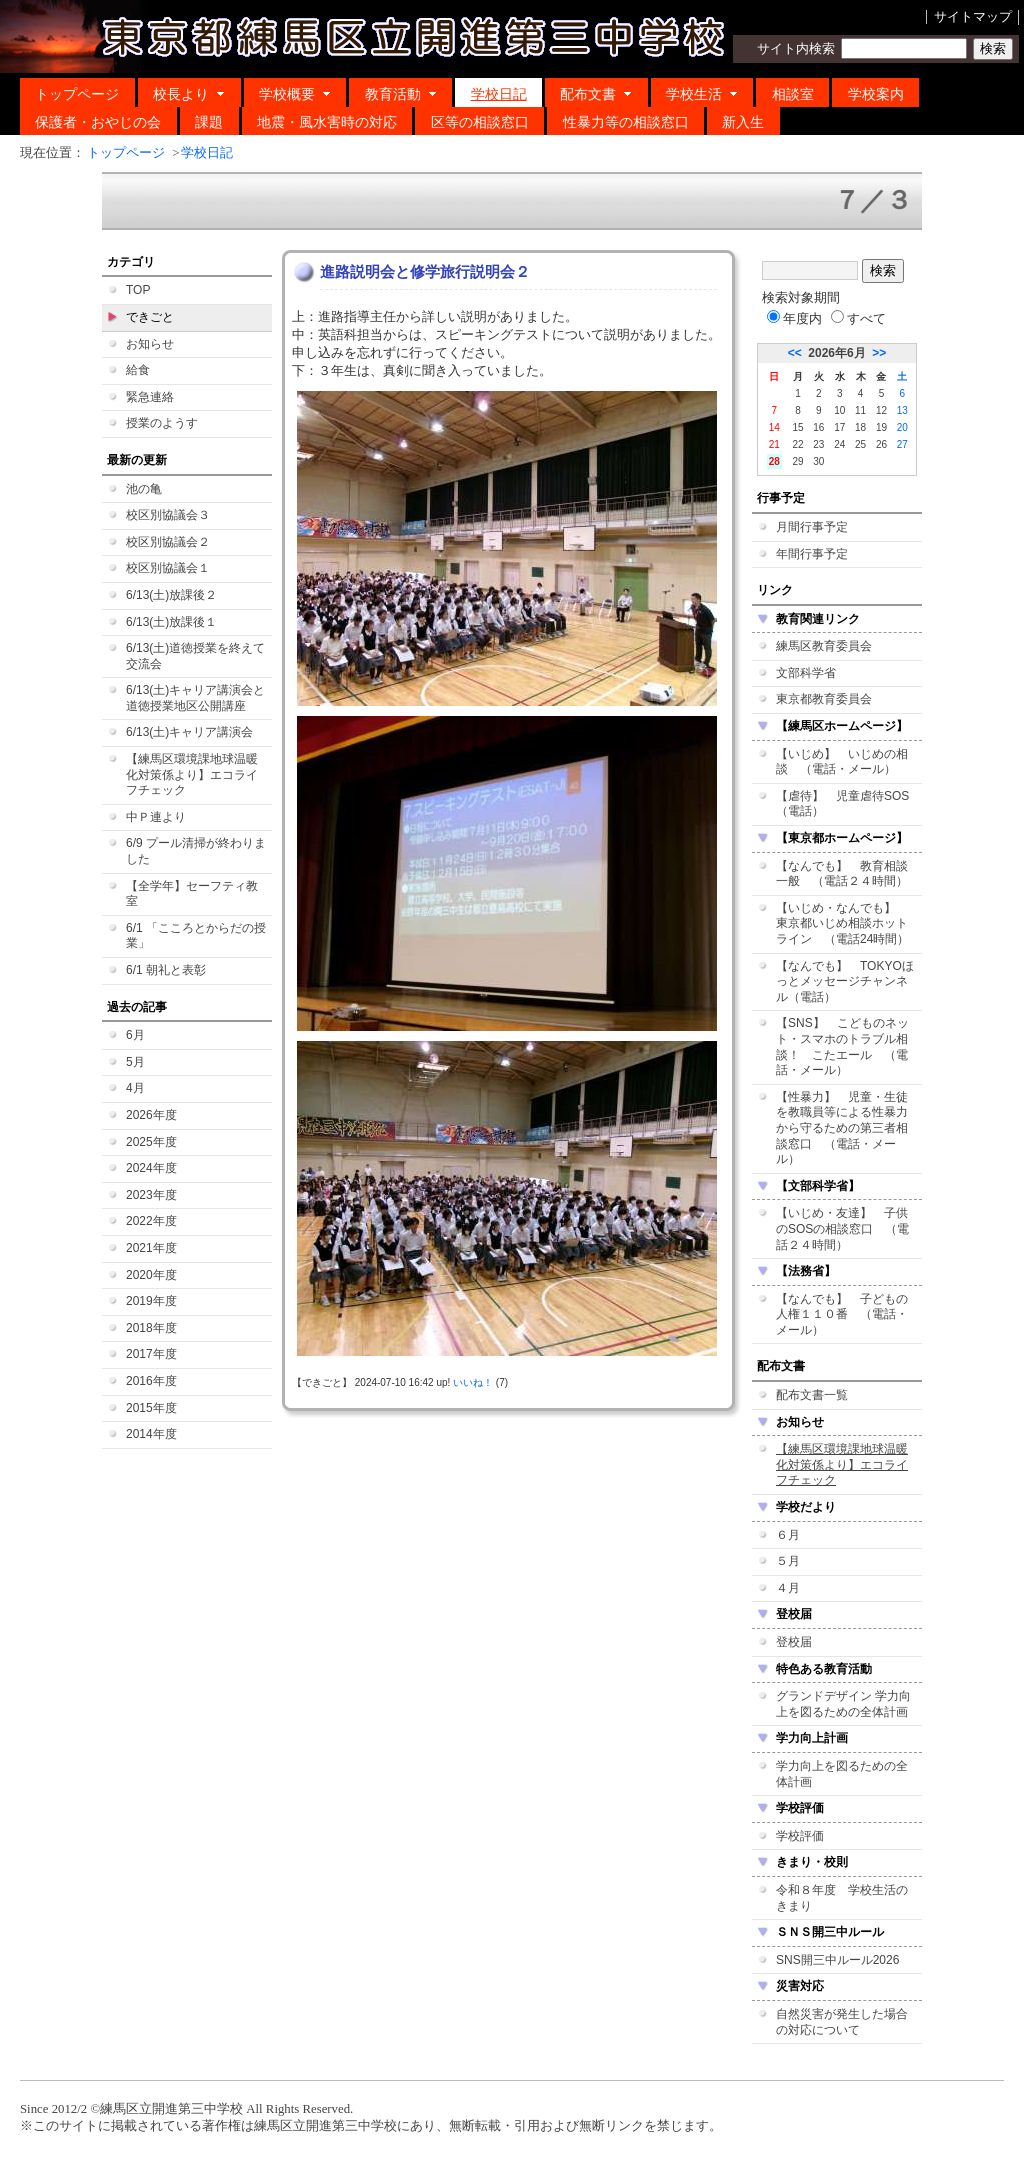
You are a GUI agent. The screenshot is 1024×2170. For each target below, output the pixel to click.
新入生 (743, 122)
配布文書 (596, 94)
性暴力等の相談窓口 (626, 122)
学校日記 (499, 94)
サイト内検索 (796, 49)
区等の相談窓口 (480, 122)
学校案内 (876, 94)
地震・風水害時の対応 (327, 122)
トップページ (77, 94)
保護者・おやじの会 (98, 122)
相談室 (793, 94)
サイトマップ (973, 17)
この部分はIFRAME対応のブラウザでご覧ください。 (512, 1118)
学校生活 (702, 94)
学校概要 (295, 94)
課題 (209, 122)
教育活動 (401, 94)
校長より (189, 94)
